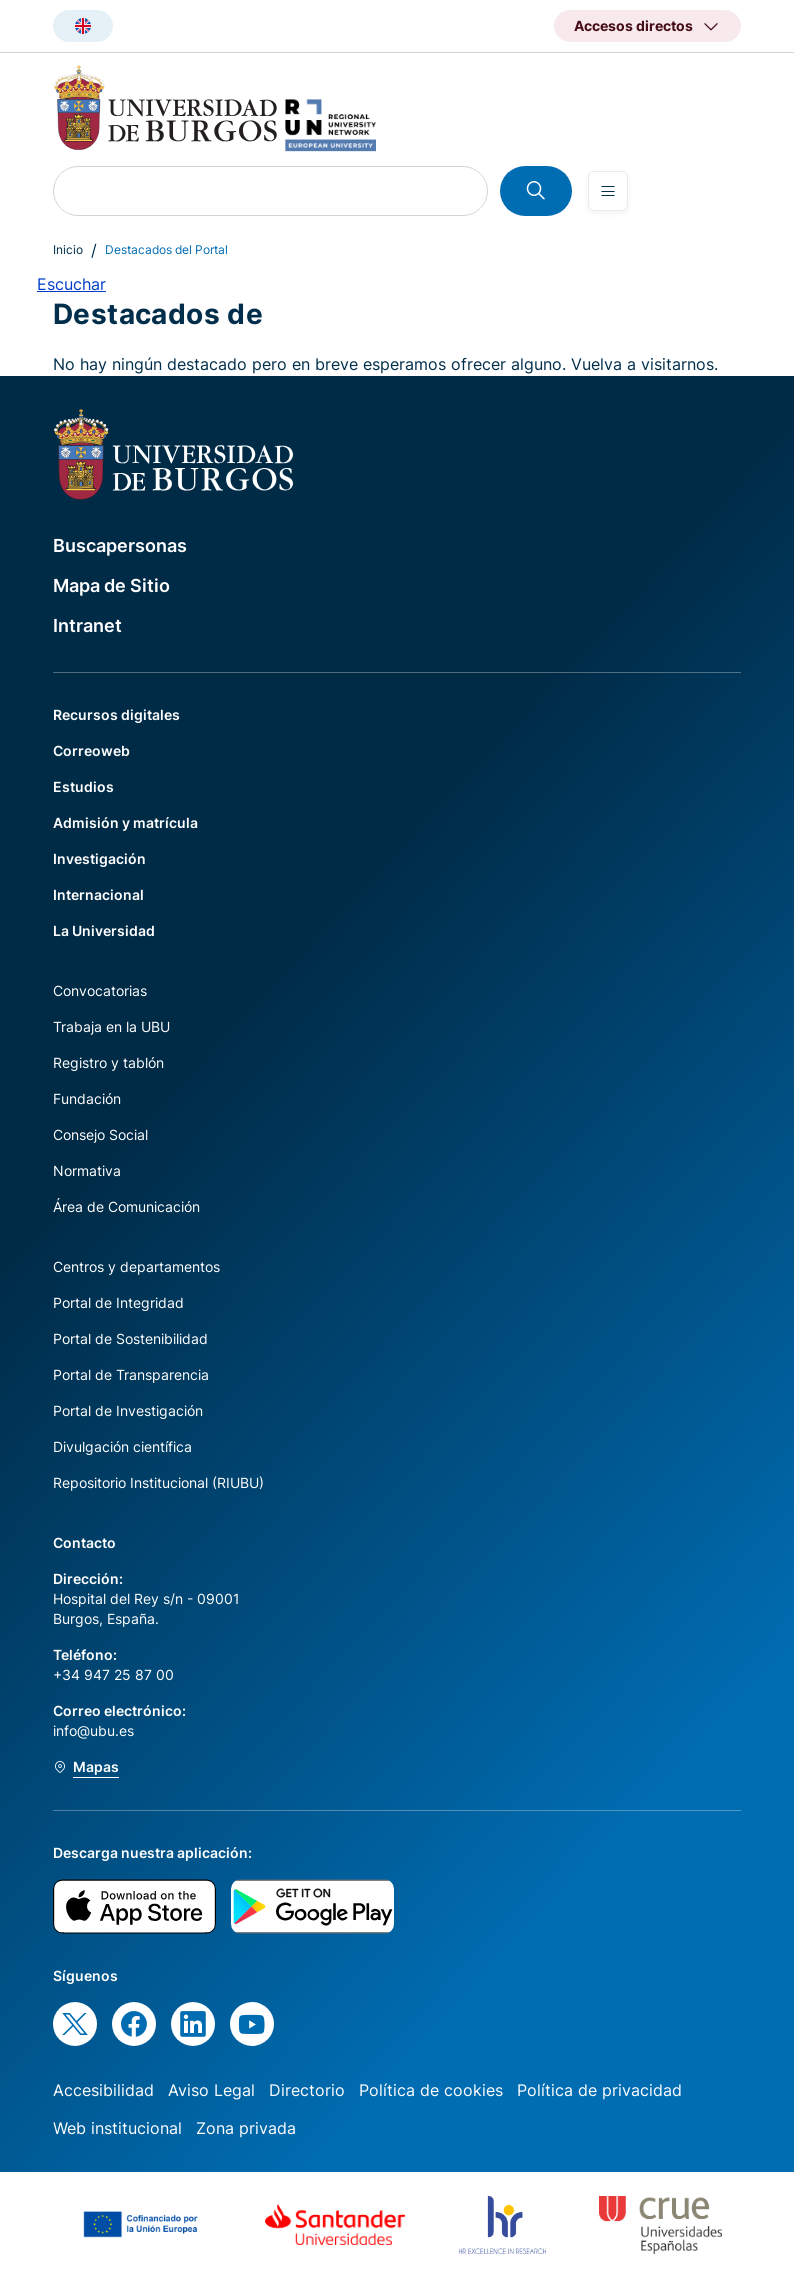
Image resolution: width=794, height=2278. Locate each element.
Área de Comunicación (126, 1206)
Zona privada (246, 2128)
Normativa (87, 1170)
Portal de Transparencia (131, 1374)
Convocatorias (100, 990)
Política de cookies (431, 2090)
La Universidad (104, 930)
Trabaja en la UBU (111, 1026)
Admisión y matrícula (125, 822)
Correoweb (91, 750)
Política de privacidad (599, 2090)
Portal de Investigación (128, 1410)
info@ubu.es (93, 1730)
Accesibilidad (103, 2090)
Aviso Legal (211, 2090)
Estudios (83, 786)
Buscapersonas (120, 545)
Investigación (99, 858)
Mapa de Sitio (111, 585)
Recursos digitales (116, 714)
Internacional (98, 894)
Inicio (68, 249)
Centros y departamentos (136, 1266)
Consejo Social (100, 1134)
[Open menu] (608, 191)
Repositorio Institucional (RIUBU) (158, 1482)
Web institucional (117, 2128)
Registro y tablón (108, 1062)
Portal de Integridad (118, 1302)
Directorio (307, 2090)
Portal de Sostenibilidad (130, 1338)
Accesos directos (633, 25)
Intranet (87, 625)
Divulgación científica (122, 1446)
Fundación (87, 1098)
